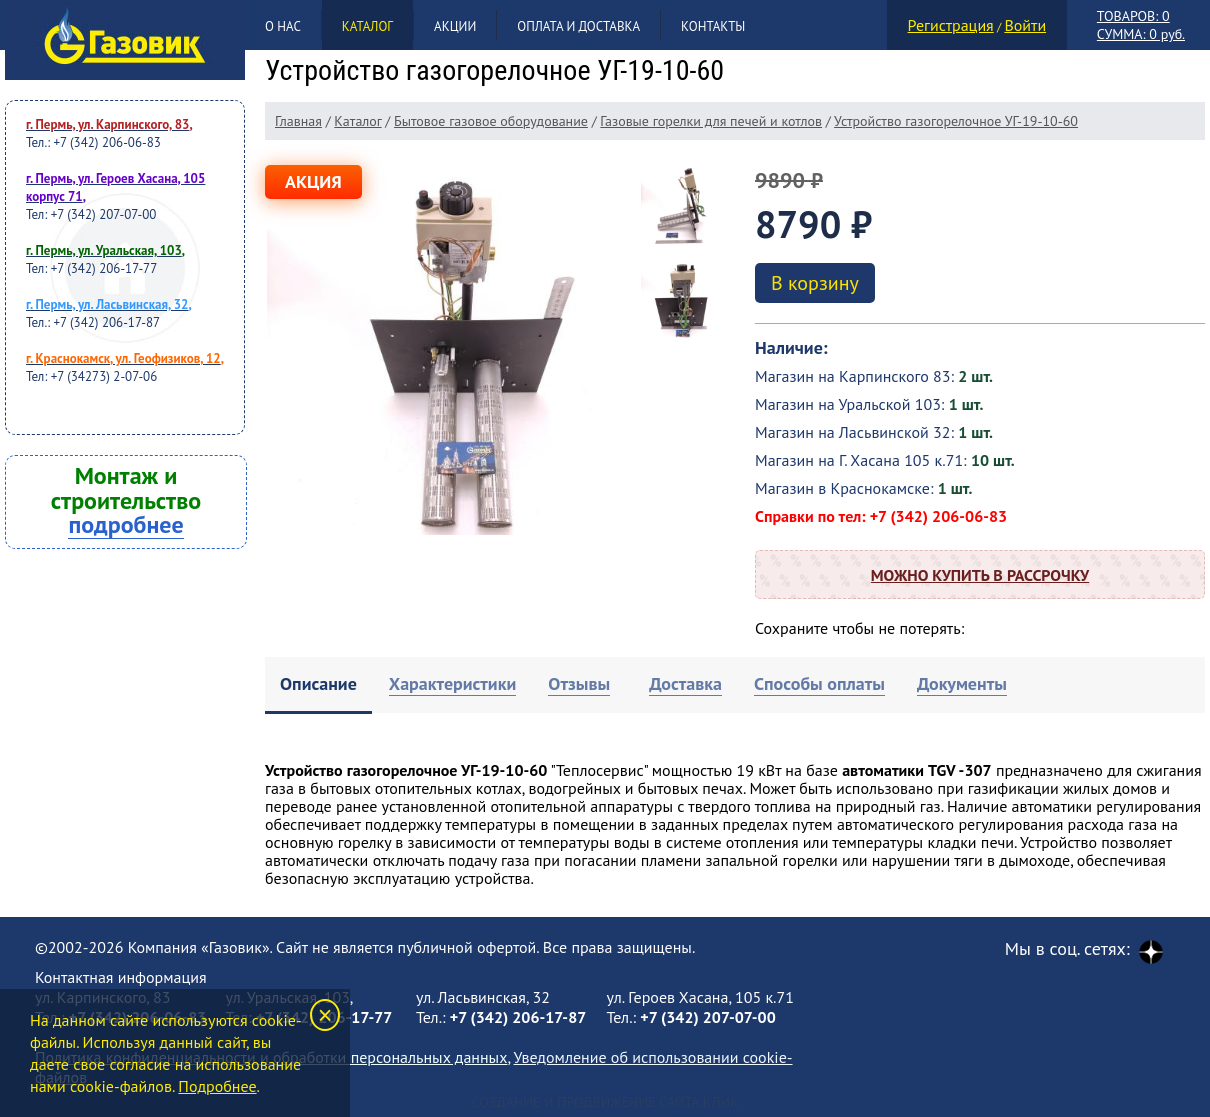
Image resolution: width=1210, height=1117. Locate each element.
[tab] (318, 685)
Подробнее (217, 1086)
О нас (283, 26)
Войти (1025, 25)
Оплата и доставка (578, 26)
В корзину (815, 283)
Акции (455, 26)
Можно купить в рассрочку (980, 575)
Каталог (367, 26)
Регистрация (951, 25)
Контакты (713, 26)
